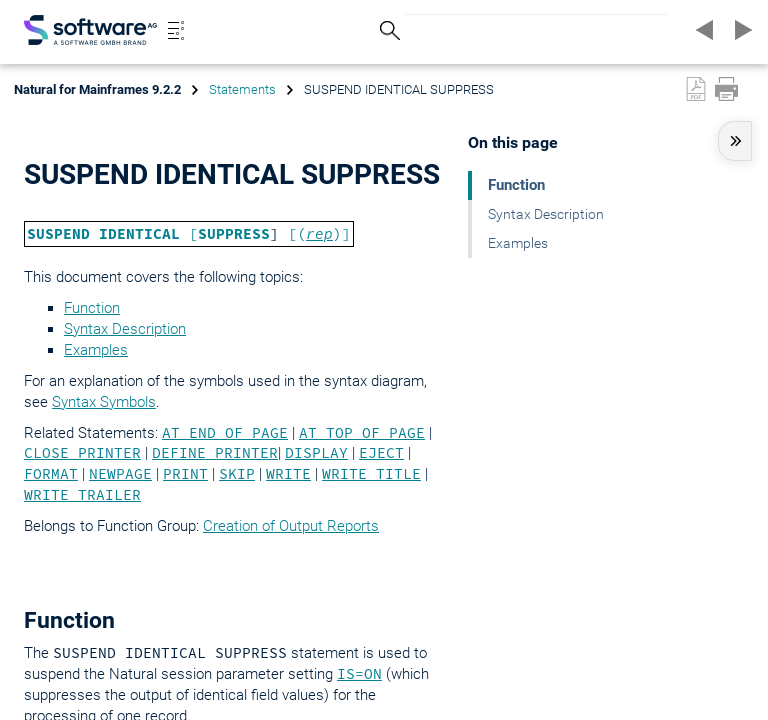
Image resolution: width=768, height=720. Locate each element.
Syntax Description (125, 329)
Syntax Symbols (104, 402)
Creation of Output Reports (291, 526)
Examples (96, 350)
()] (324, 234)
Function (92, 308)
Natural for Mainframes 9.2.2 (97, 89)
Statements (242, 89)
